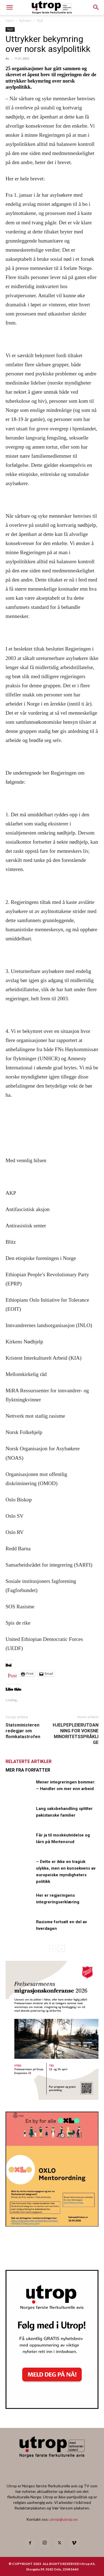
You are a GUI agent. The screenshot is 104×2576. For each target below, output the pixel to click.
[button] (96, 7)
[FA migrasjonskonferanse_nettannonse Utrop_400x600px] (52, 2098)
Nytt (40, 20)
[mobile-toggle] (9, 7)
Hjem (10, 20)
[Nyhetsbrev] (52, 2407)
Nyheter (25, 20)
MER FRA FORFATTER (28, 1770)
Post (12, 1674)
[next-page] (61, 1948)
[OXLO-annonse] (52, 2225)
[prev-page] (52, 1948)
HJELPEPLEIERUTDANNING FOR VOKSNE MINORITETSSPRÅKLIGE (75, 1733)
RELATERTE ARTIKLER (29, 1761)
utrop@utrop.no (64, 2519)
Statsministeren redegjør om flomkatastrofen (23, 1730)
